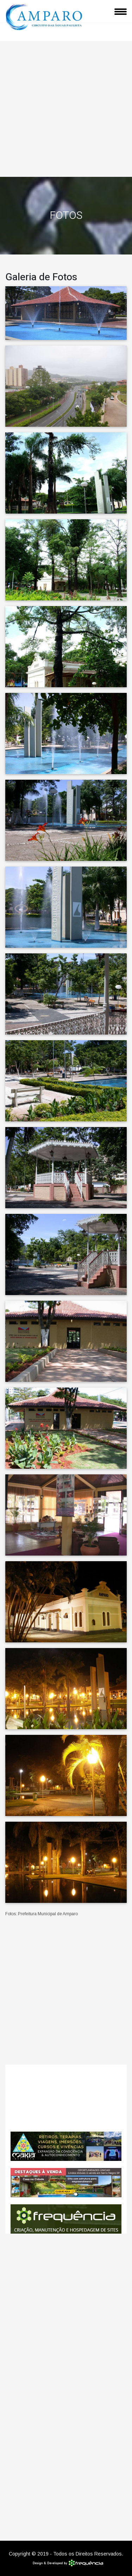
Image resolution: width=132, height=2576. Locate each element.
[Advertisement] (66, 107)
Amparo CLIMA (66, 2098)
